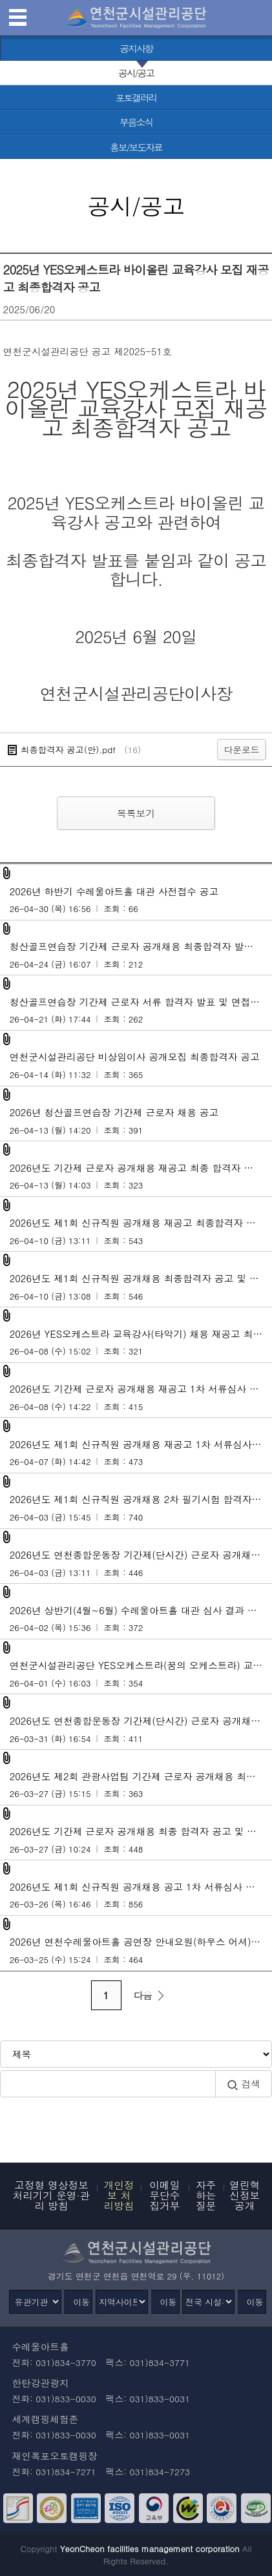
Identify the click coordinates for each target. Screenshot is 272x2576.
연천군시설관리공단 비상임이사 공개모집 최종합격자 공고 (136, 1065)
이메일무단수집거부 (164, 2194)
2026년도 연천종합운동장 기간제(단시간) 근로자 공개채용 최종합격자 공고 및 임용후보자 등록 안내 (141, 1563)
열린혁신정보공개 (244, 2194)
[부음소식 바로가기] (136, 122)
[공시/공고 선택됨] (136, 73)
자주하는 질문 (206, 2194)
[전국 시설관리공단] (208, 2302)
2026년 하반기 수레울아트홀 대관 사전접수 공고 (136, 899)
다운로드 (242, 749)
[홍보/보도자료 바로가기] (136, 146)
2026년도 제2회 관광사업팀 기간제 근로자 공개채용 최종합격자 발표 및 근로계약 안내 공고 (141, 1784)
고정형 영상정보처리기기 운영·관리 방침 (51, 2194)
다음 (150, 1995)
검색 (243, 2084)
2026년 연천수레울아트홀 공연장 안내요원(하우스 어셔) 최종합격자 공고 (141, 1950)
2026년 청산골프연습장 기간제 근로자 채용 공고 (136, 1120)
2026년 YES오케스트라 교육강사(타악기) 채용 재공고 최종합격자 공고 (141, 1342)
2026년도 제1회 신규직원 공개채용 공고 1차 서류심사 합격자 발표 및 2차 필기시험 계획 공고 (141, 1895)
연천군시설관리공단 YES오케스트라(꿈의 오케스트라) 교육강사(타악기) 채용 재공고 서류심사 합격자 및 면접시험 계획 (141, 1673)
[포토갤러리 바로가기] (136, 97)
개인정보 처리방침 (119, 2194)
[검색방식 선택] (136, 2054)
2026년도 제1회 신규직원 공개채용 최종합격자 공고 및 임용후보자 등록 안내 (141, 1286)
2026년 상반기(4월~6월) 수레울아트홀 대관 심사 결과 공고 (138, 1618)
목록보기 (136, 813)
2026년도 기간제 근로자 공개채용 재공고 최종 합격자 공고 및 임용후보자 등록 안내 (141, 1176)
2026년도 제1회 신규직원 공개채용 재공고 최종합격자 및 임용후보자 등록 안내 (141, 1231)
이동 (81, 2302)
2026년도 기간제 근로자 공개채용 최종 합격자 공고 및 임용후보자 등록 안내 (141, 1839)
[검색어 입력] (107, 2083)
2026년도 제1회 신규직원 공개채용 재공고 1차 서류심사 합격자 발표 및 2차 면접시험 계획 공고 (141, 1452)
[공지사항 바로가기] (136, 48)
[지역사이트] (122, 2302)
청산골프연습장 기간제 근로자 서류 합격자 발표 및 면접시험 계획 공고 (141, 1010)
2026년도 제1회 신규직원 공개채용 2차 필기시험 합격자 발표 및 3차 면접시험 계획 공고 (141, 1507)
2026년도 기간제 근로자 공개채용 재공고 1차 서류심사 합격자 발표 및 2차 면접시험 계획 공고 (141, 1397)
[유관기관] (35, 2302)
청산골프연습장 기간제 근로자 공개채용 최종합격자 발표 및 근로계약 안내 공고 (141, 954)
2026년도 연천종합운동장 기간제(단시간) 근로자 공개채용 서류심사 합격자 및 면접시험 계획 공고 (141, 1729)
